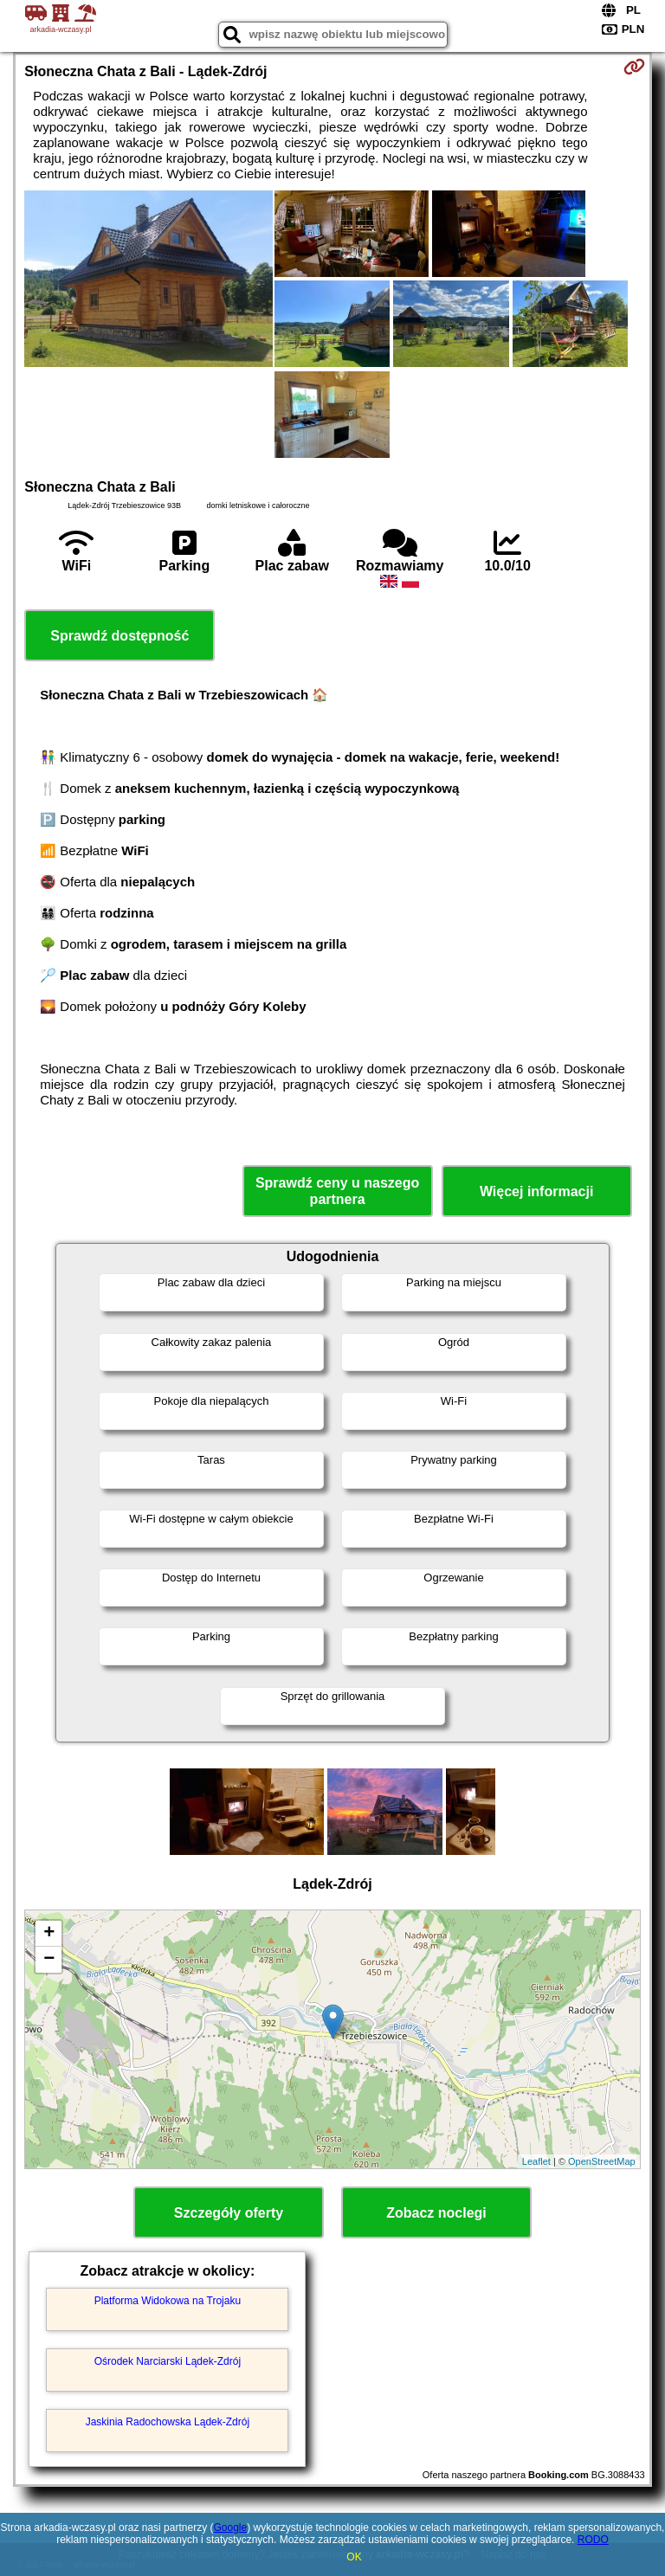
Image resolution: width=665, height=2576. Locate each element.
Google (230, 2527)
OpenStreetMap (602, 2161)
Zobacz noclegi (436, 2213)
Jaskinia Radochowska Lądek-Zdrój (167, 2422)
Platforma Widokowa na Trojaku (167, 2301)
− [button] (49, 1960)
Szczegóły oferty (228, 2213)
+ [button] (49, 1934)
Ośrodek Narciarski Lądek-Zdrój (167, 2361)
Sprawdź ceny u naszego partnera (337, 1191)
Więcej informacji (536, 1191)
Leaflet (536, 2161)
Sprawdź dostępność (119, 635)
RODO (593, 2540)
